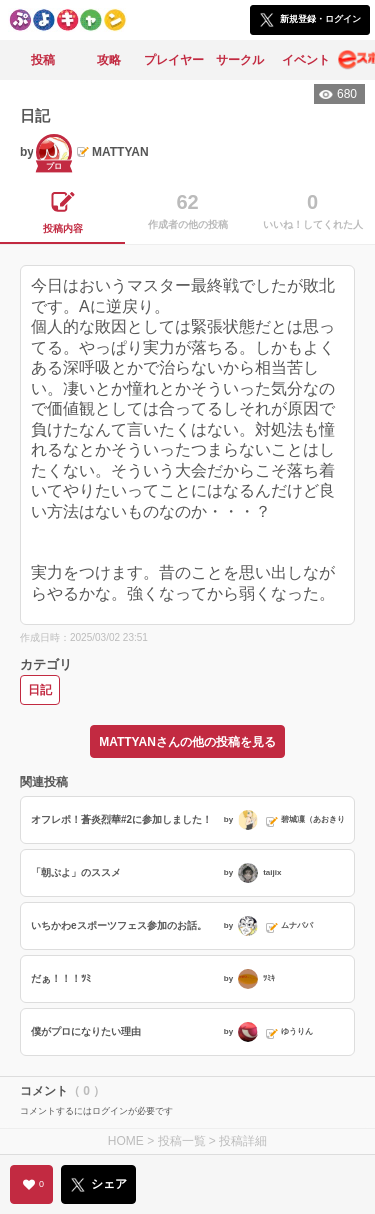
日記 (40, 690)
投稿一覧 (182, 1141)
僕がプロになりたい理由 (86, 1031)
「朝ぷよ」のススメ (76, 872)
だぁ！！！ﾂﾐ (61, 978)
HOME (126, 1141)
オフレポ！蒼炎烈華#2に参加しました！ (121, 819)
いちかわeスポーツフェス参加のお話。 (119, 925)
